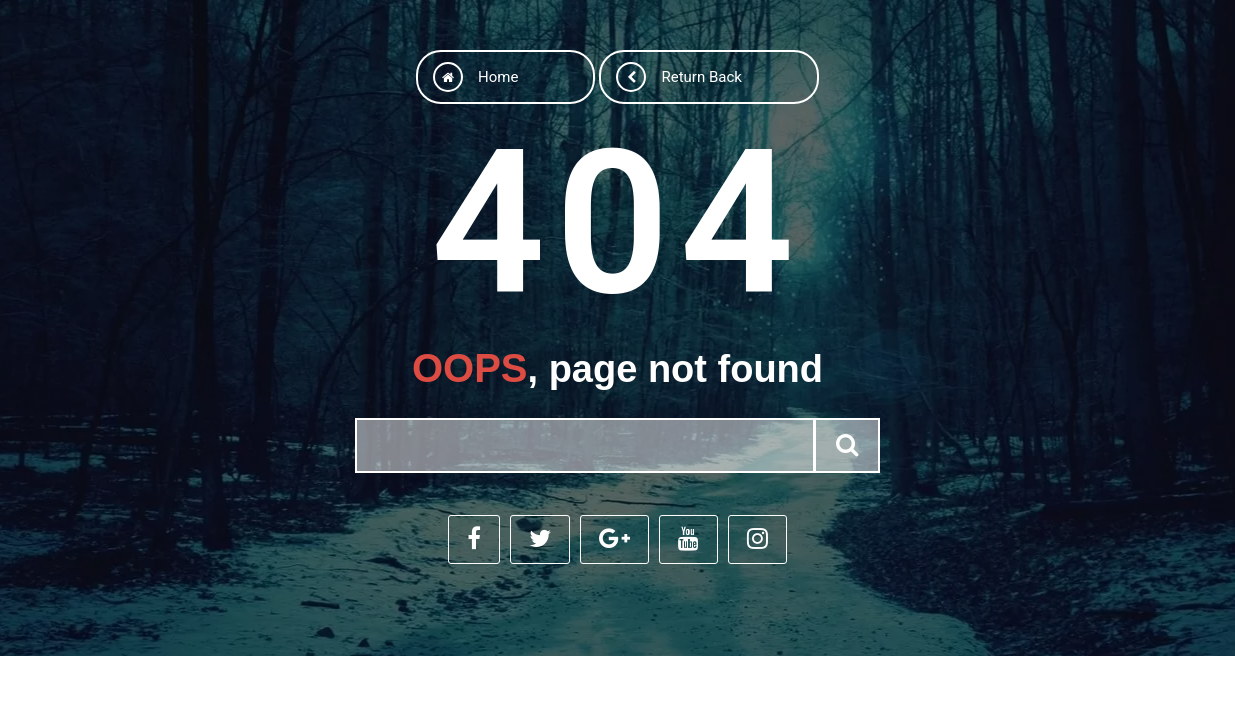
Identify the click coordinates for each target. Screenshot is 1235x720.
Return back (678, 77)
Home (475, 77)
